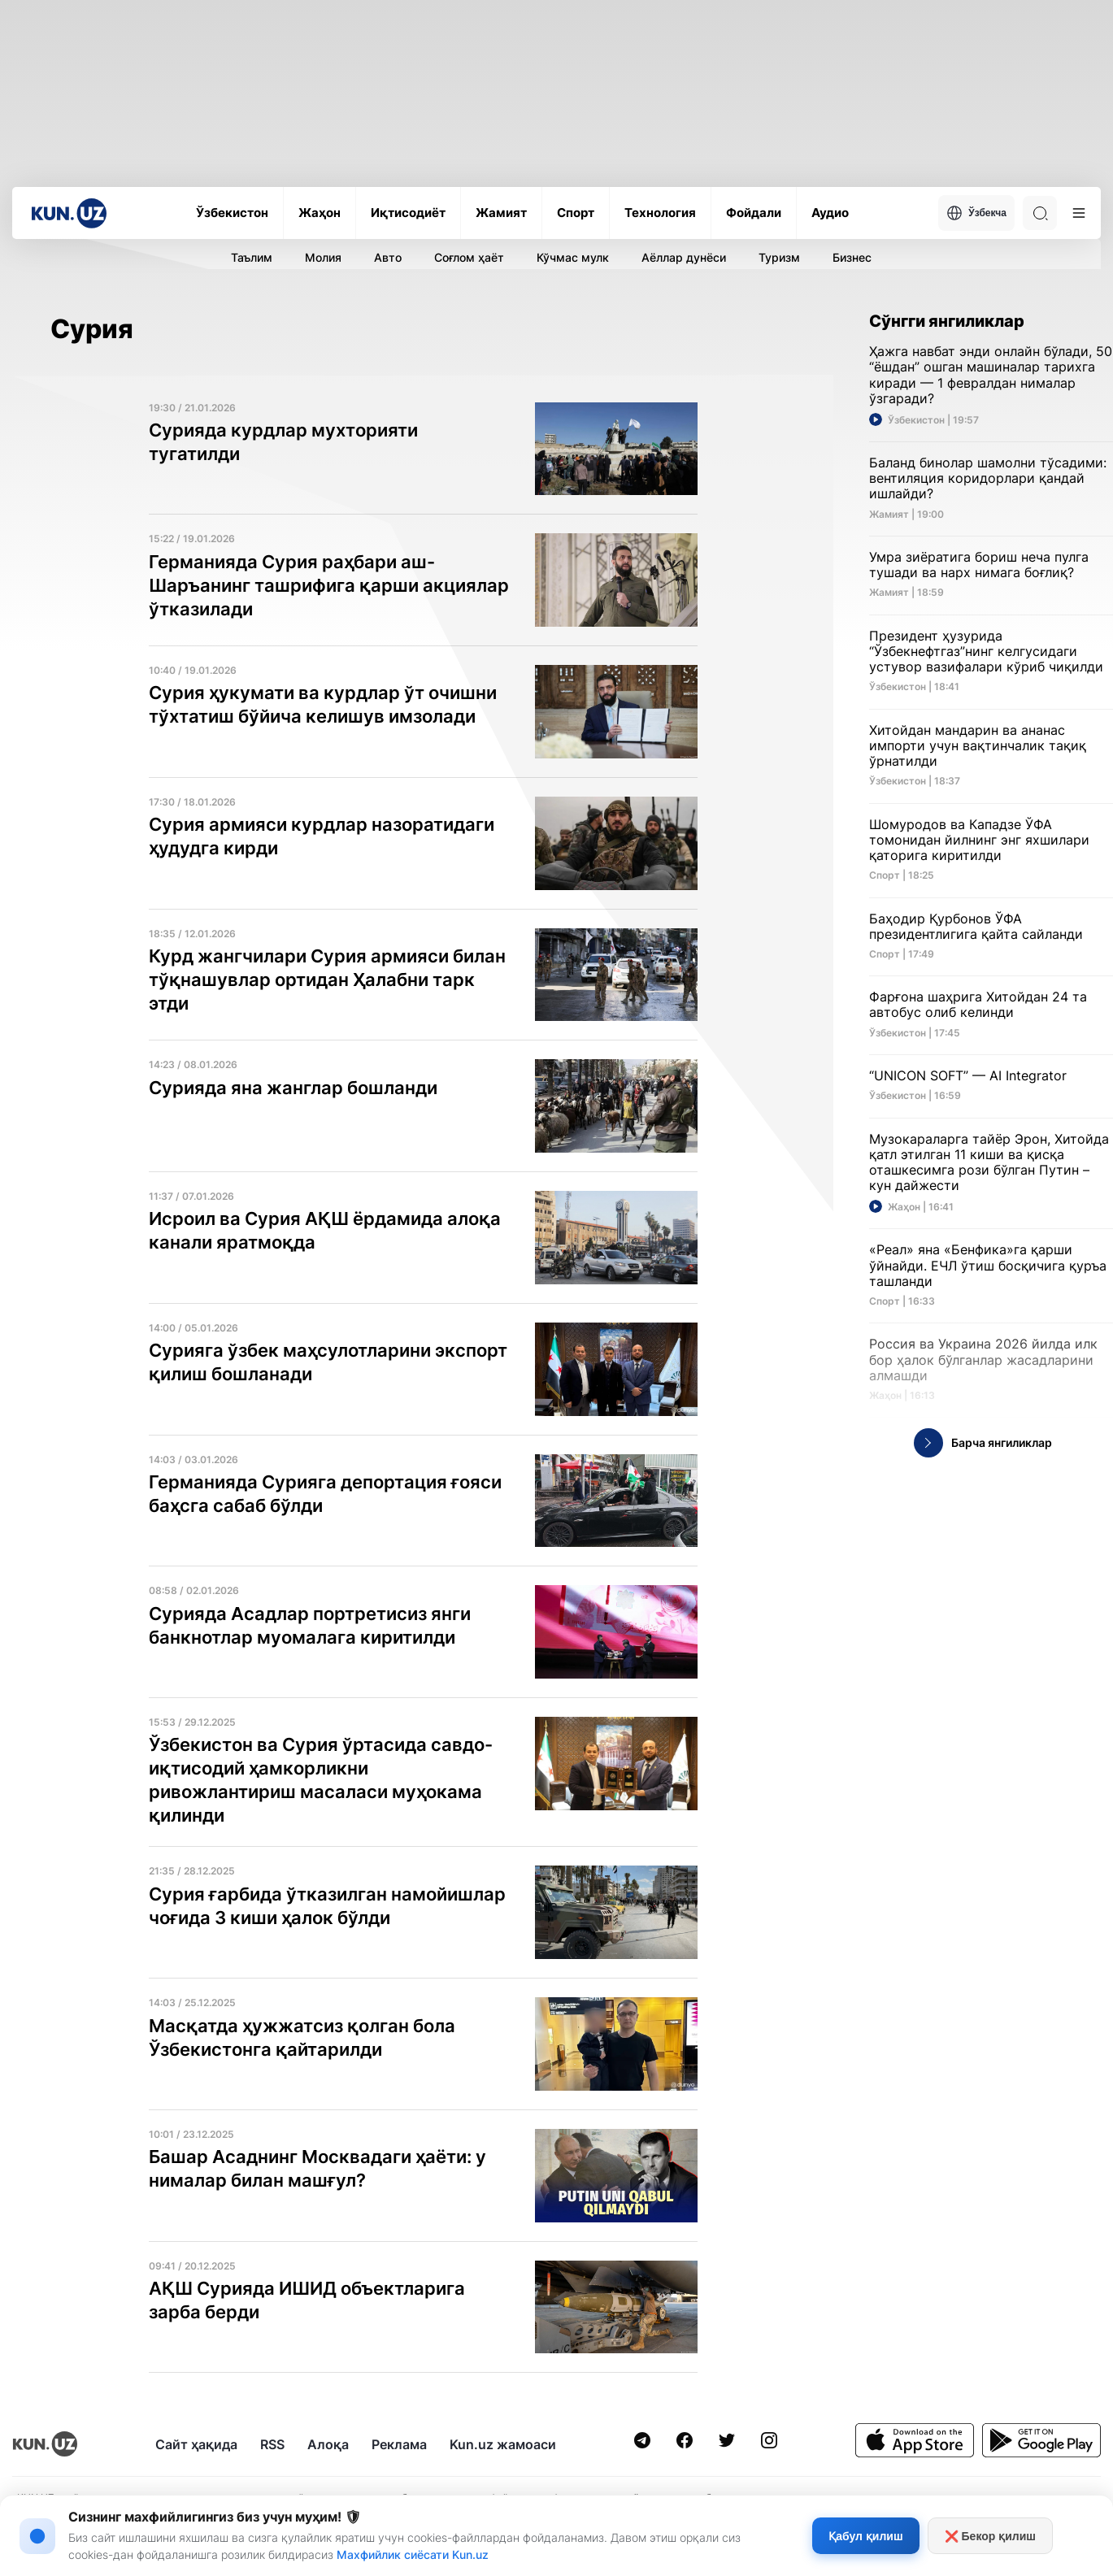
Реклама (399, 2444)
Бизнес (852, 257)
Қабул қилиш (865, 2536)
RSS (272, 2444)
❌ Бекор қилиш (990, 2536)
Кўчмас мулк (573, 257)
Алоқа (328, 2444)
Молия (323, 257)
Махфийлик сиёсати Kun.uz (413, 2554)
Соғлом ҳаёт (469, 257)
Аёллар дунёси (683, 257)
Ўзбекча (976, 213)
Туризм (779, 257)
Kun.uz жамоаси (503, 2444)
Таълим (251, 257)
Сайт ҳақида (196, 2444)
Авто (388, 257)
